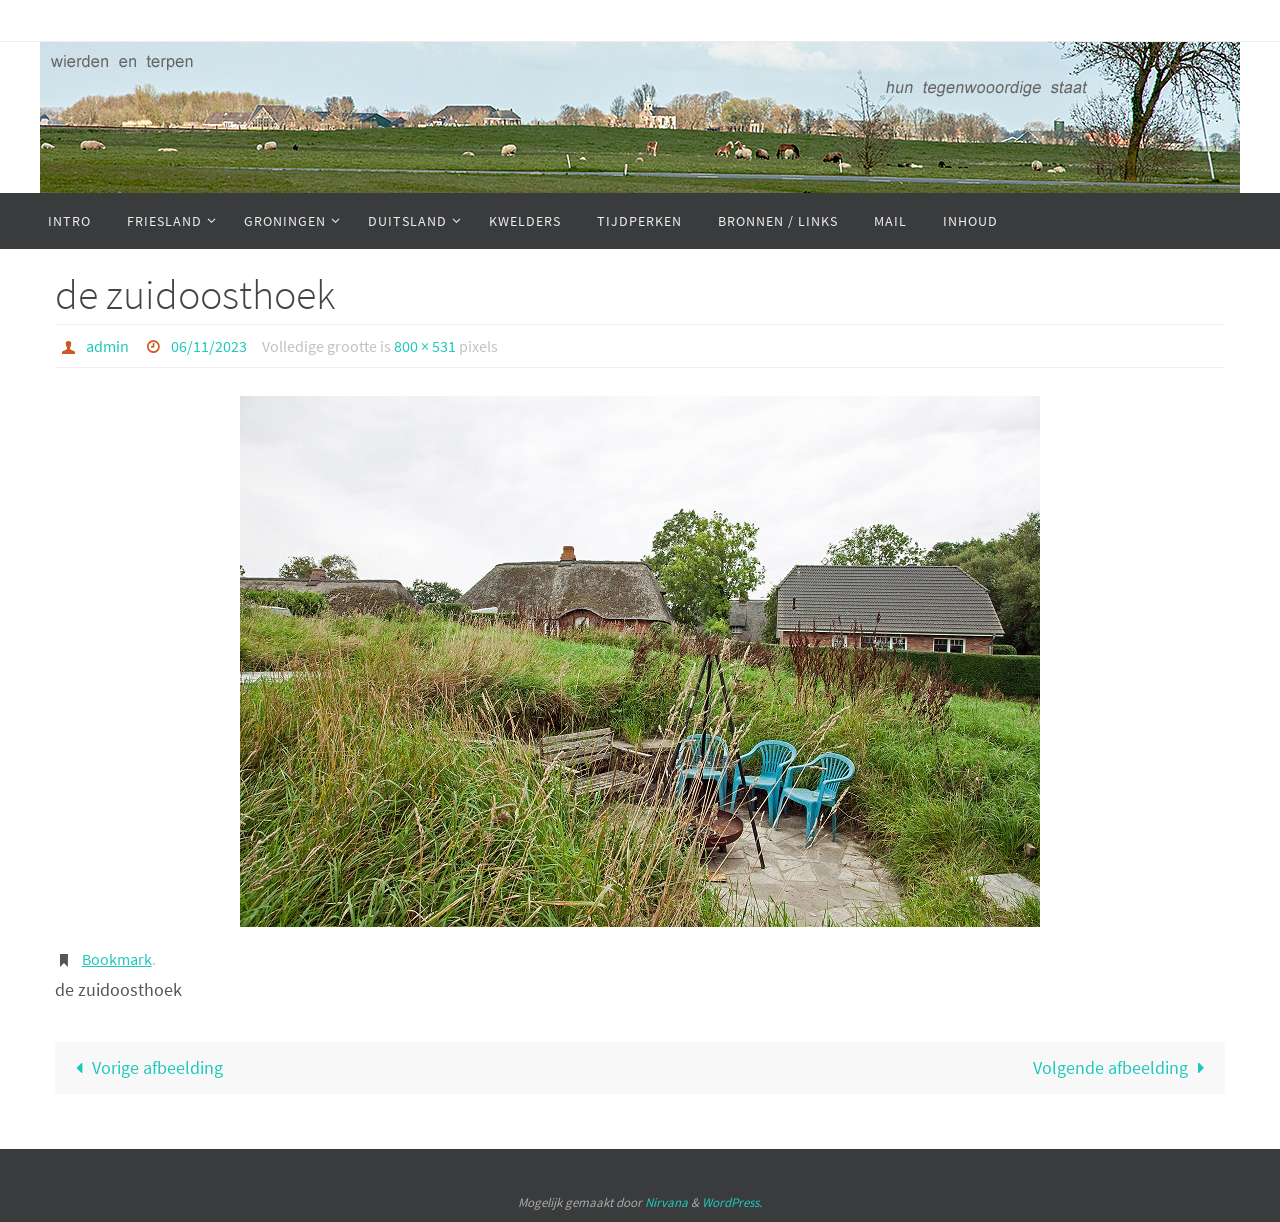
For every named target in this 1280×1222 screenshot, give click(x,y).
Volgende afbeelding (1123, 1067)
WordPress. (732, 1202)
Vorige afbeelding (145, 1067)
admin (107, 346)
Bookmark (117, 959)
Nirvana (666, 1202)
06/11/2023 (209, 346)
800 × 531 (425, 346)
